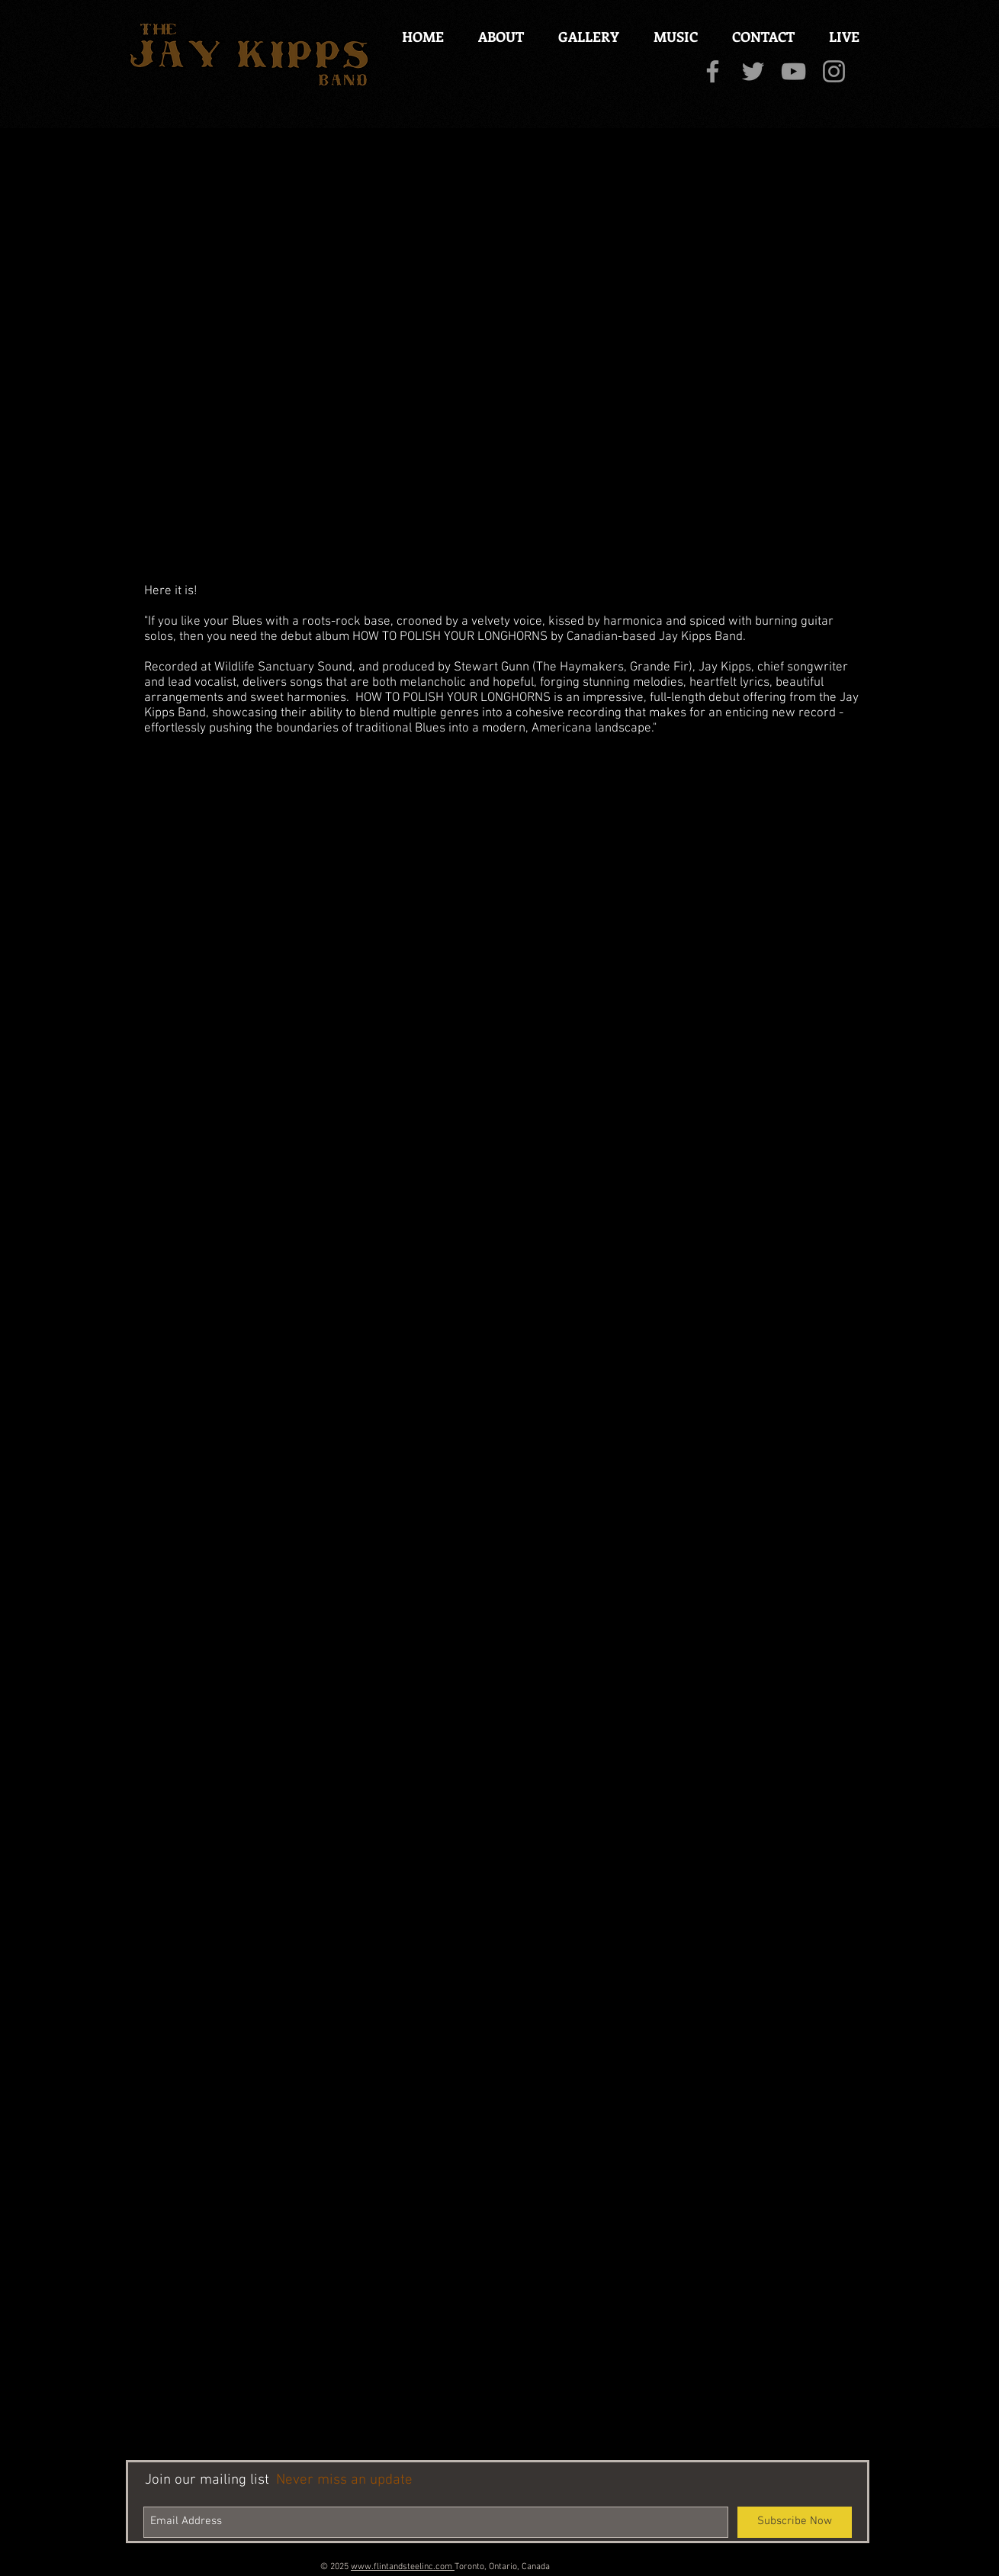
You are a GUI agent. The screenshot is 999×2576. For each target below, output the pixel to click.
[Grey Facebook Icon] (713, 71)
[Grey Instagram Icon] (834, 71)
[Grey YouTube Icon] (793, 71)
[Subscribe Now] (794, 2522)
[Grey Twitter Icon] (753, 71)
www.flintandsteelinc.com (403, 2567)
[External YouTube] (498, 351)
